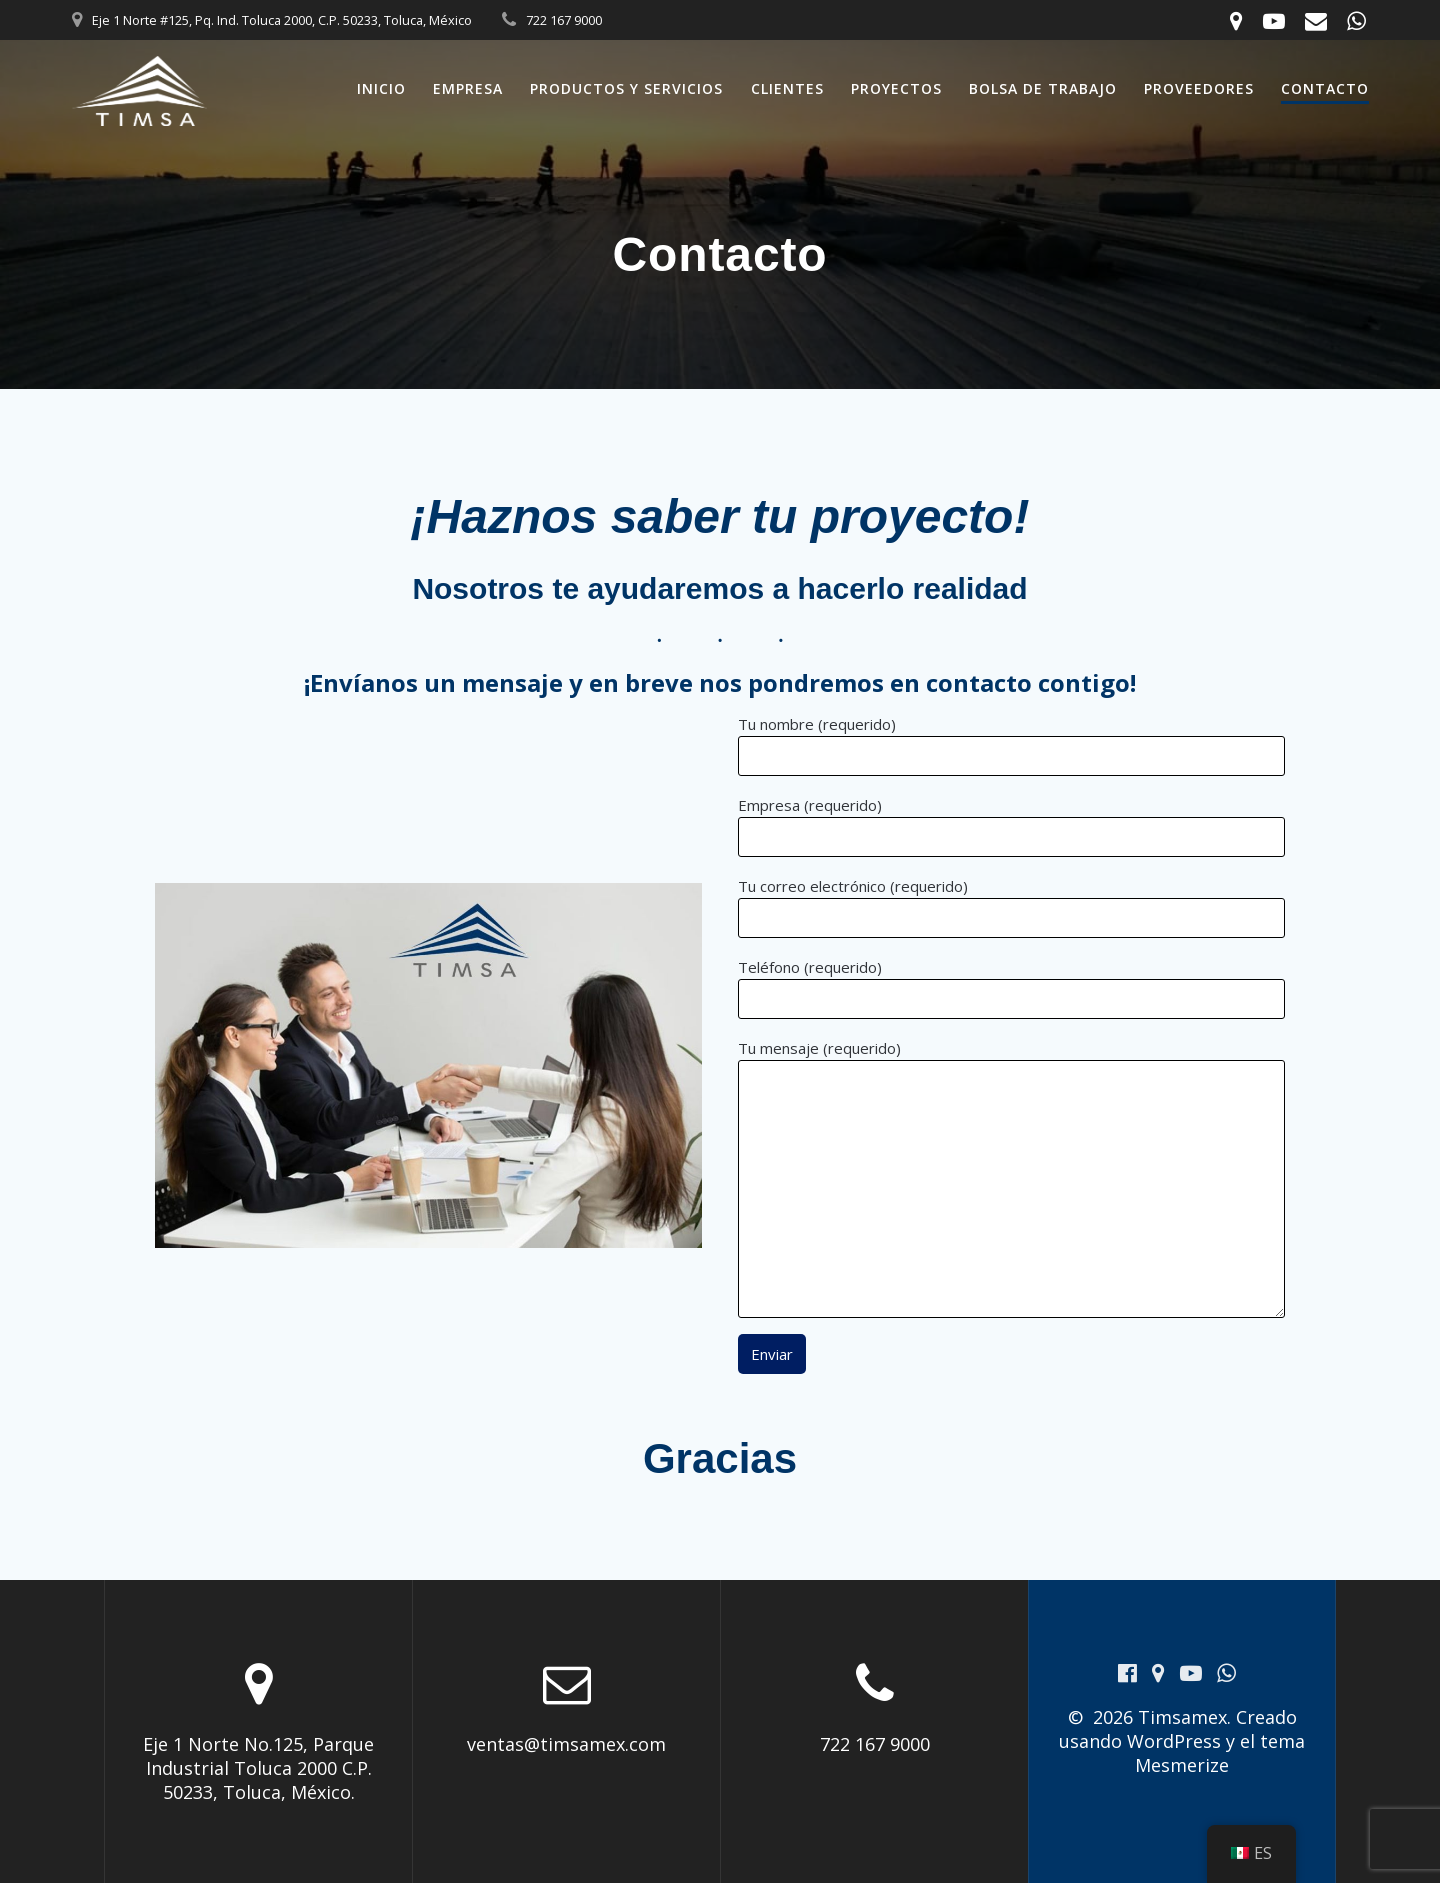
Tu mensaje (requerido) (1011, 1178)
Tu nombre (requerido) (1011, 745)
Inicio (381, 88)
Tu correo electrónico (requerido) (1011, 907)
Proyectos (896, 88)
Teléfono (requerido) (1011, 988)
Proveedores (1199, 88)
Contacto (1325, 88)
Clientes (787, 88)
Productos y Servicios (626, 88)
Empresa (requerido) (1011, 826)
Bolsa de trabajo (1043, 88)
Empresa (468, 88)
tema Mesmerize (1220, 1753)
